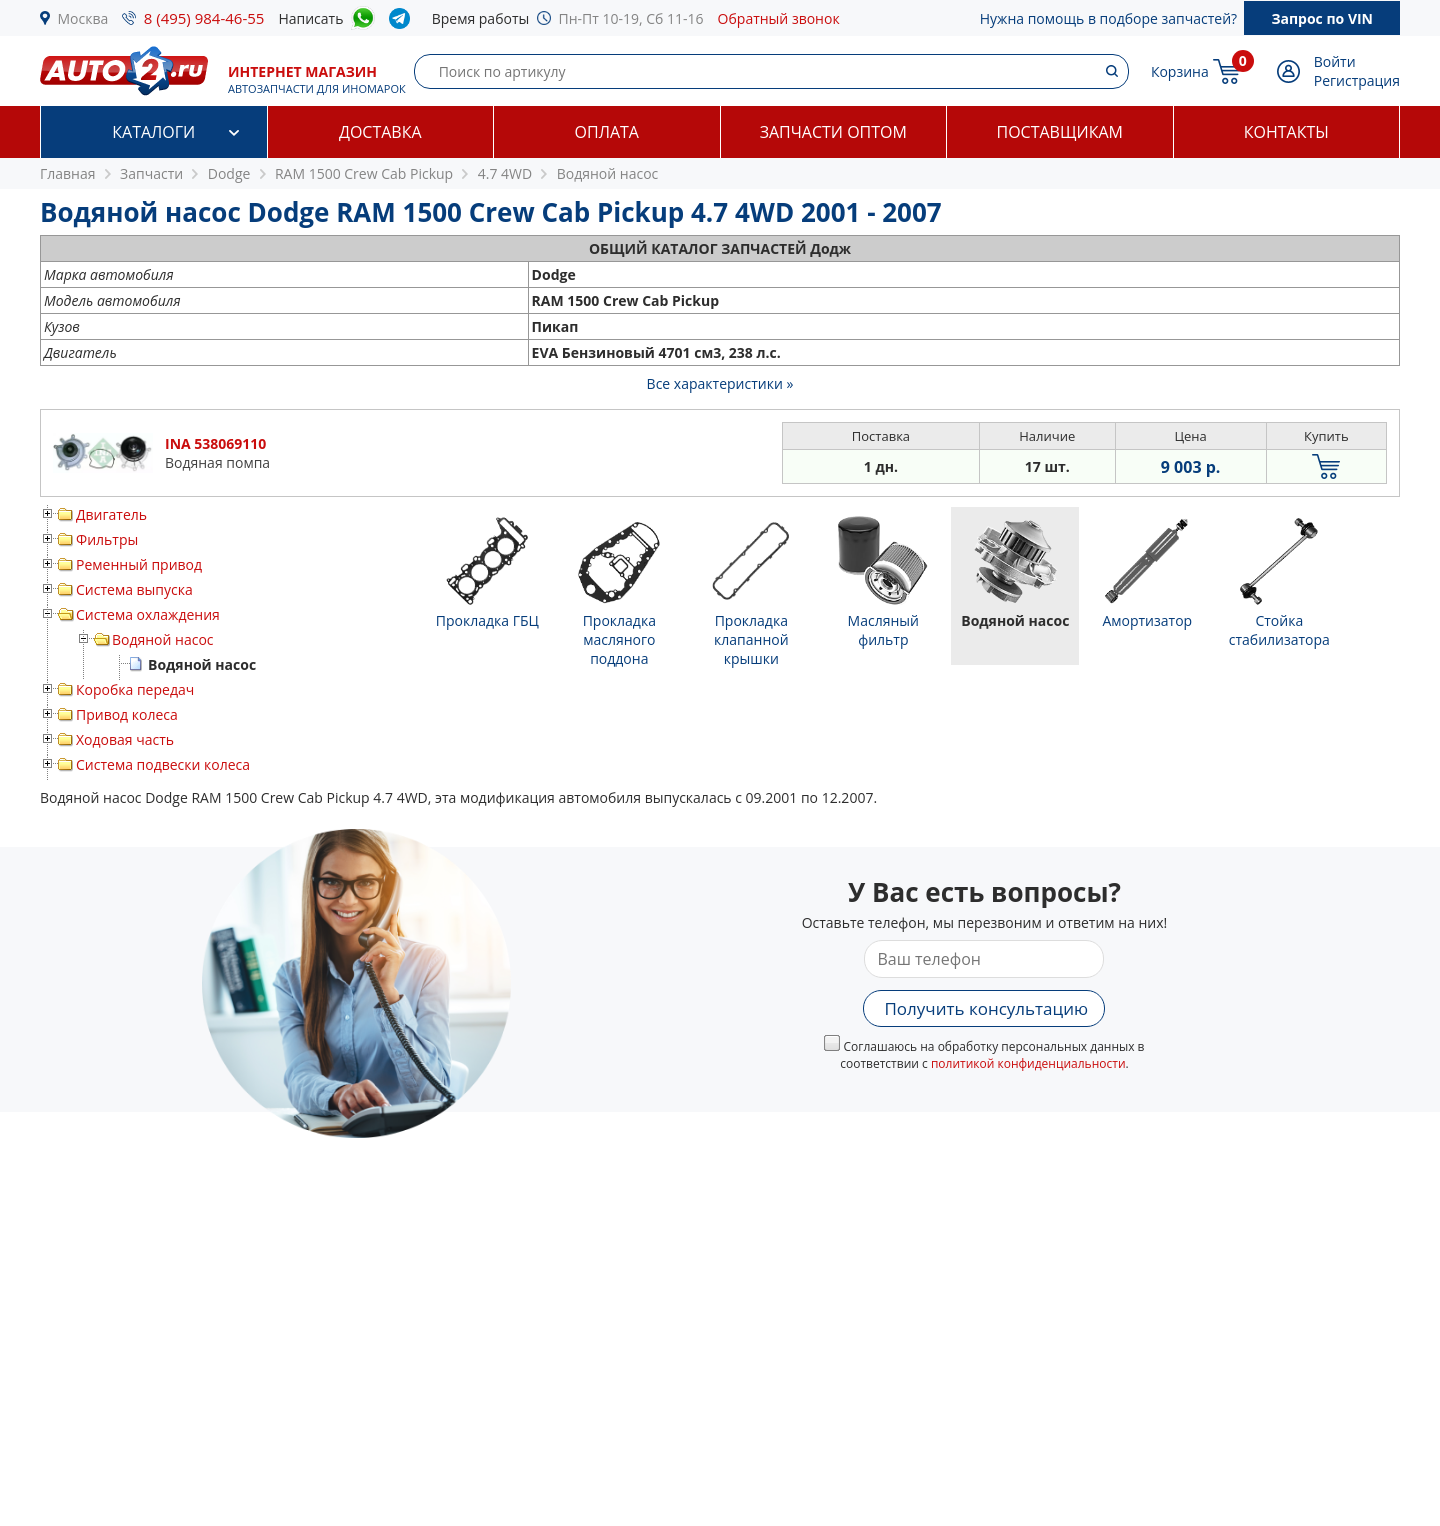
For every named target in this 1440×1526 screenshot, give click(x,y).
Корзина (1180, 71)
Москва (83, 18)
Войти (1335, 61)
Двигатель (111, 514)
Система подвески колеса (163, 764)
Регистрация (1357, 80)
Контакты (1286, 132)
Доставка (380, 132)
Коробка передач (135, 689)
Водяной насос (163, 639)
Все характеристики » (720, 383)
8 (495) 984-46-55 (204, 18)
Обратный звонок (779, 18)
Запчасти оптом (833, 132)
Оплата (607, 132)
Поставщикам (1060, 132)
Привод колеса (127, 714)
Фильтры (107, 539)
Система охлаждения (148, 614)
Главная (68, 173)
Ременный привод (139, 564)
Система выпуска (134, 589)
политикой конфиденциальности (1028, 1063)
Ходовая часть (125, 739)
